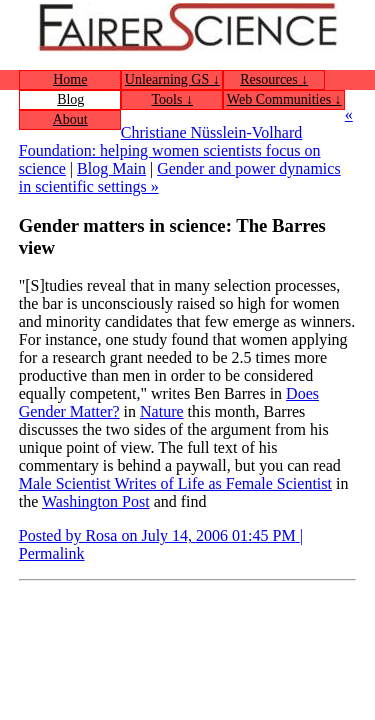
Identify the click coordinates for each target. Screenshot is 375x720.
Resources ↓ (274, 79)
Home (70, 79)
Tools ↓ (172, 99)
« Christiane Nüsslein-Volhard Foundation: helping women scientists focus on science (186, 141)
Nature (162, 411)
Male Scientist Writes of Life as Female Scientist (175, 483)
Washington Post (96, 501)
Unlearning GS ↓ (172, 79)
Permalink (52, 553)
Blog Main (111, 168)
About (70, 119)
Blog (70, 99)
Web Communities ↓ (284, 99)
